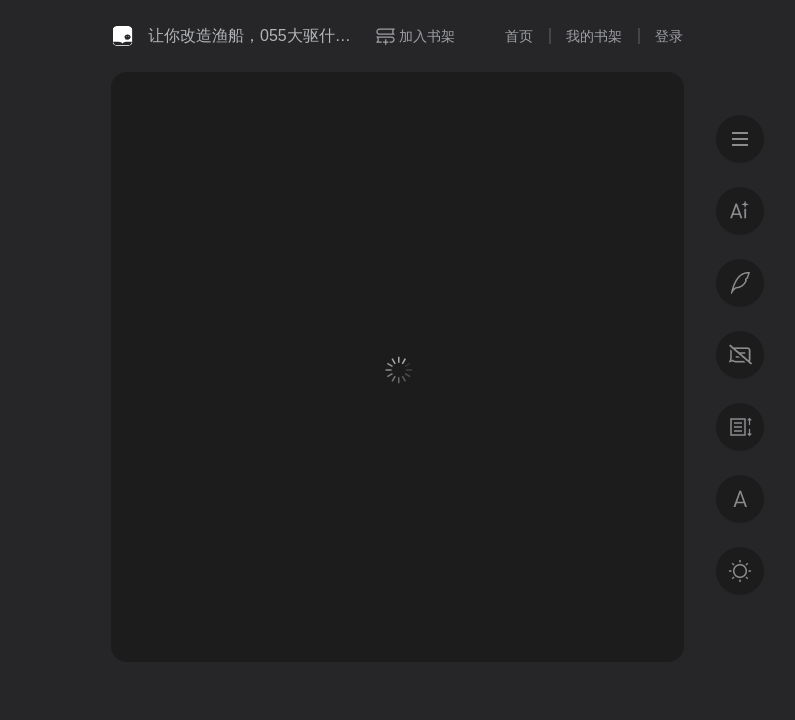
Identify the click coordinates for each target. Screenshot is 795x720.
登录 (669, 36)
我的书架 (594, 36)
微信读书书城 (122, 36)
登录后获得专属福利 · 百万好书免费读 (398, 526)
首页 (519, 36)
